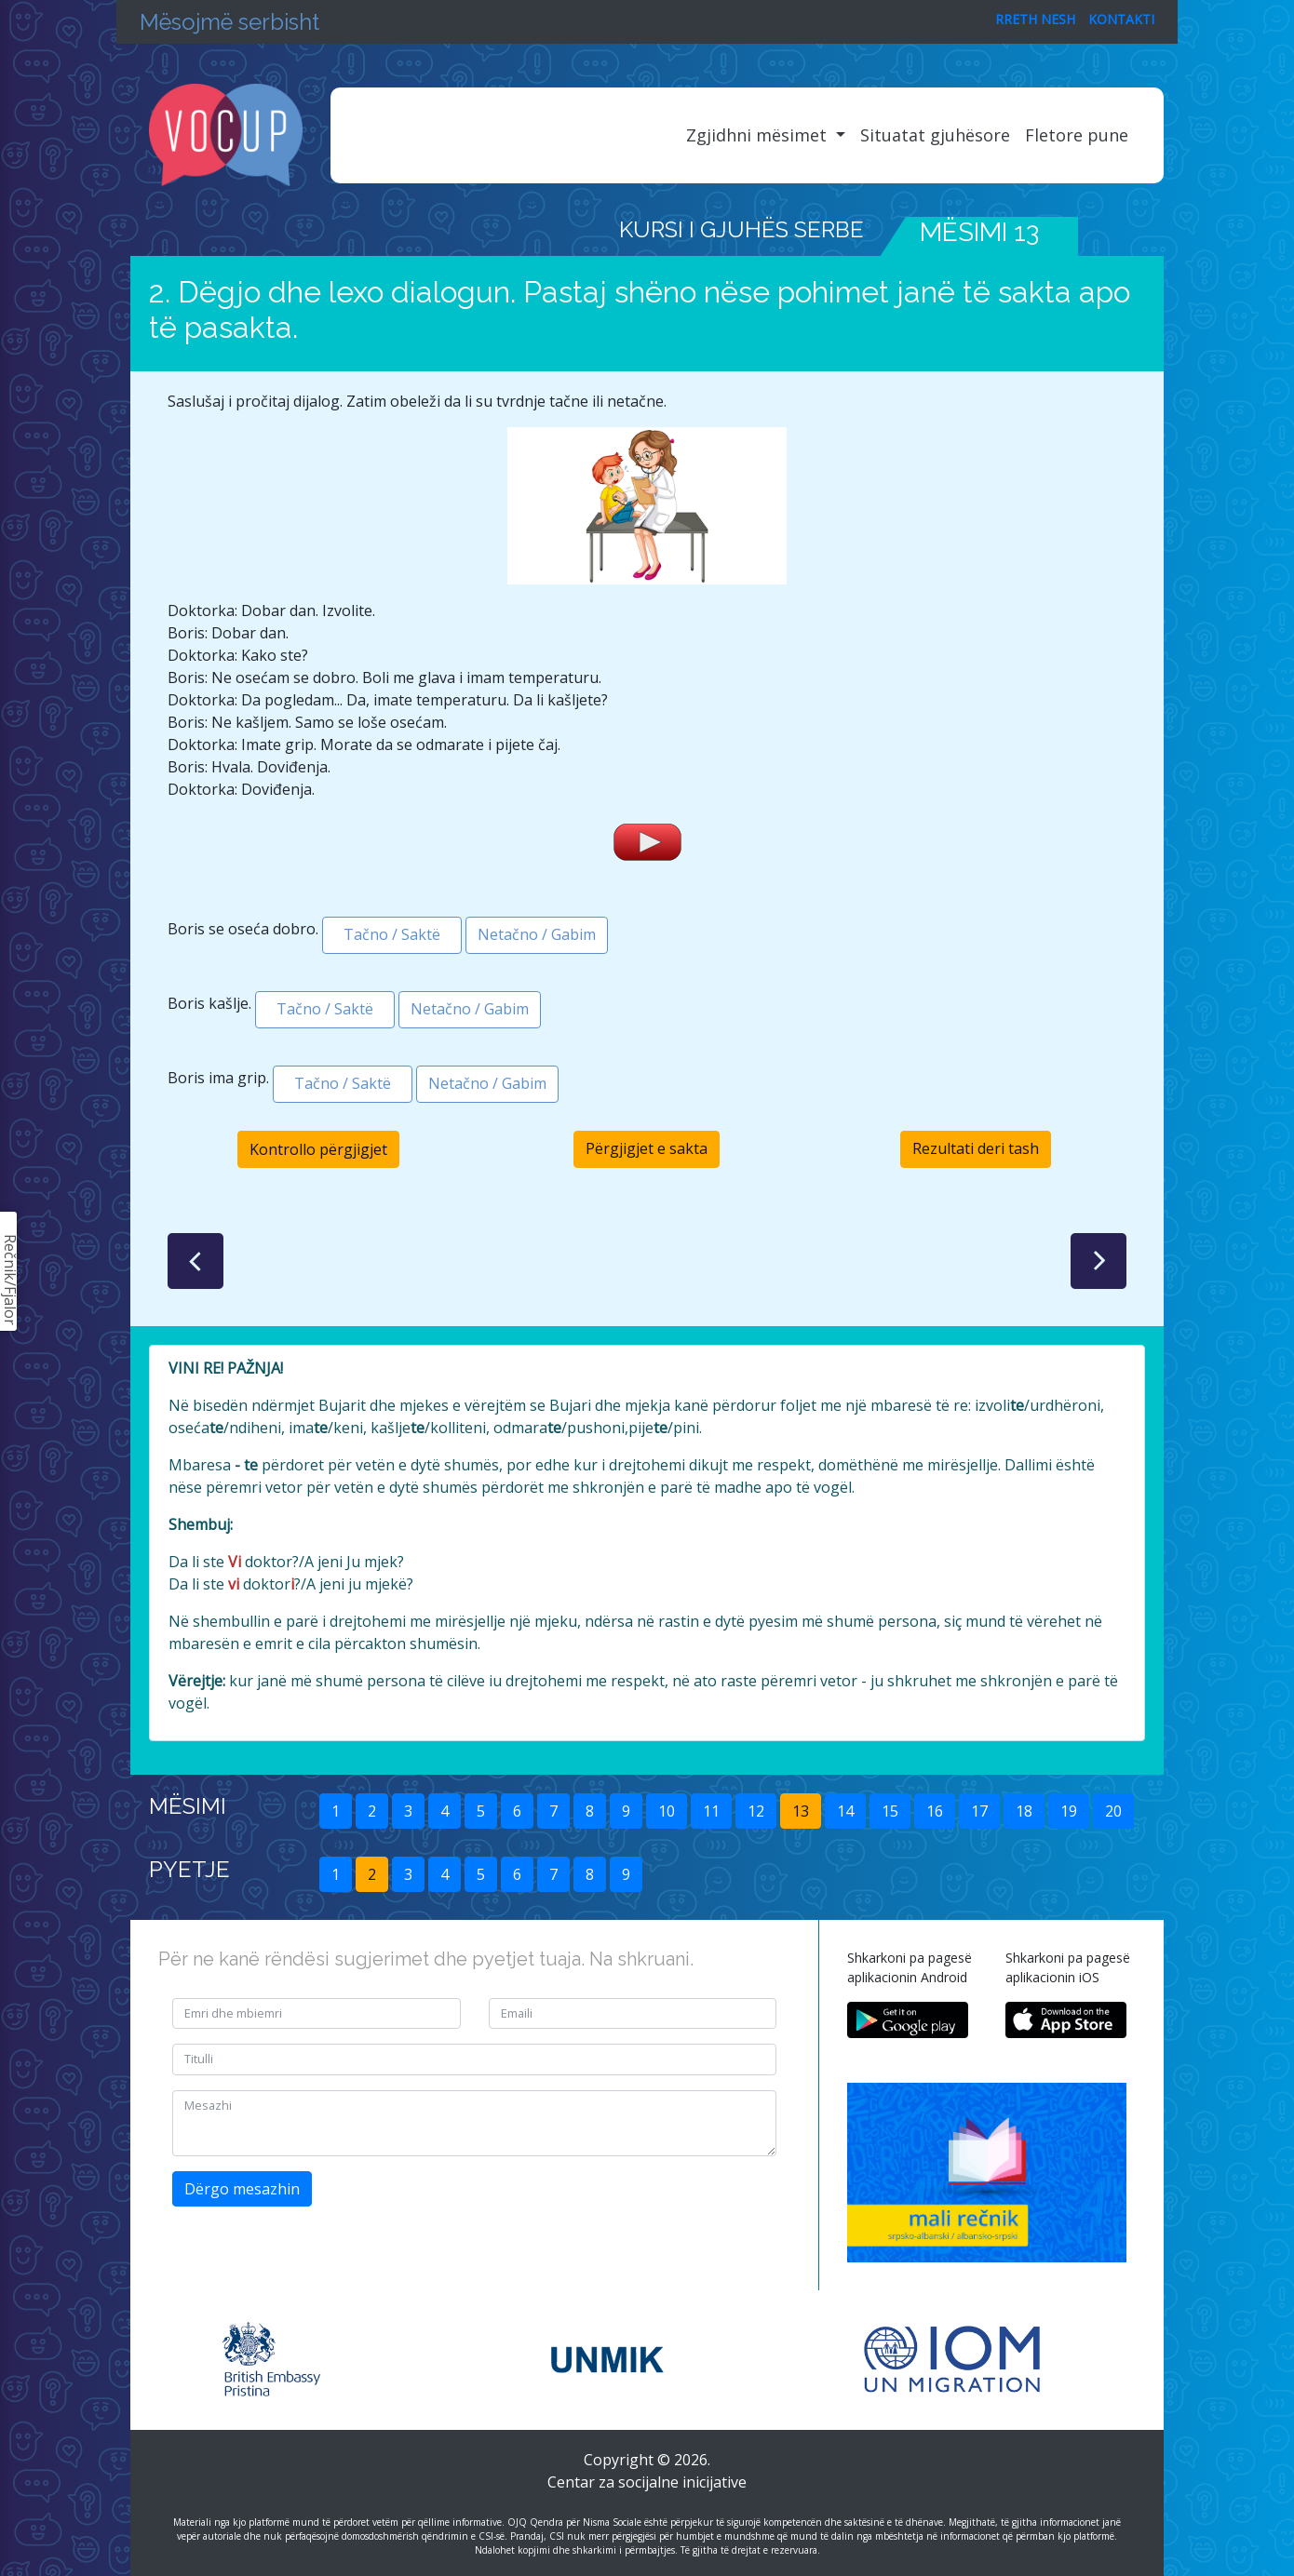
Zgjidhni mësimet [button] (758, 135)
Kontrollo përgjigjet (318, 1149)
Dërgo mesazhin (242, 2189)
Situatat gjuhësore (935, 135)
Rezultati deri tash (975, 1148)
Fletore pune (1076, 135)
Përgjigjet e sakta (647, 1148)
